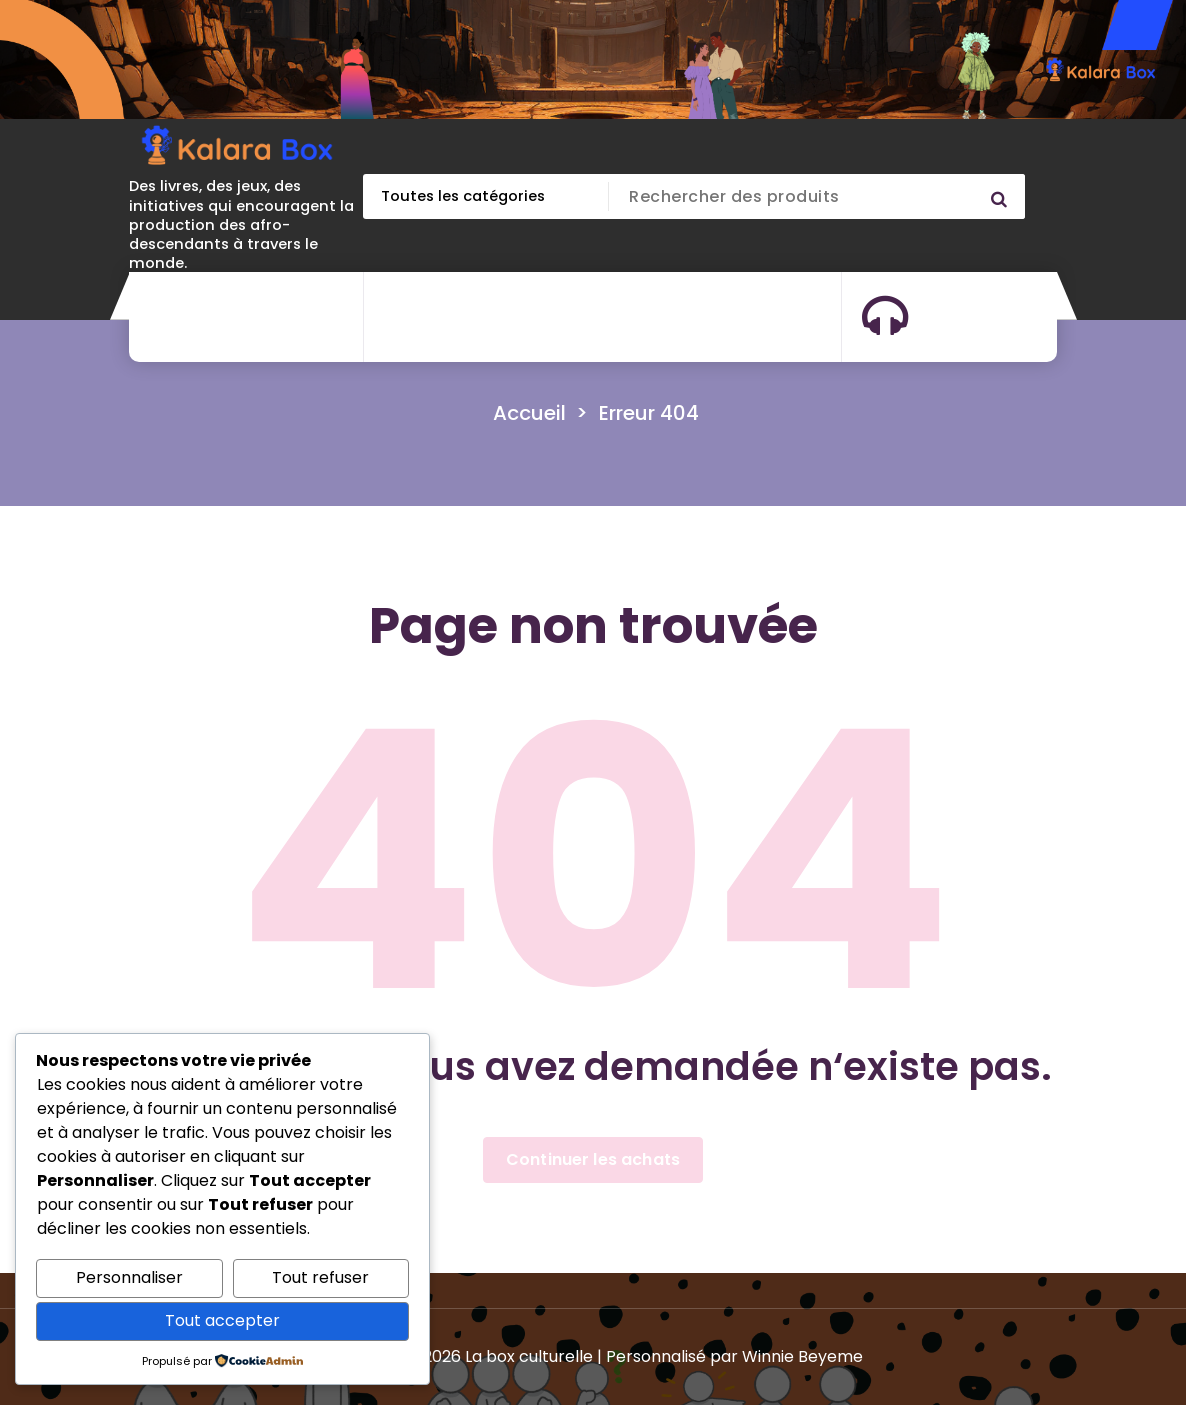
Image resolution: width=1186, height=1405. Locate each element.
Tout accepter (222, 1320)
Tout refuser (320, 1277)
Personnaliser (129, 1277)
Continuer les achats (593, 1159)
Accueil (529, 413)
